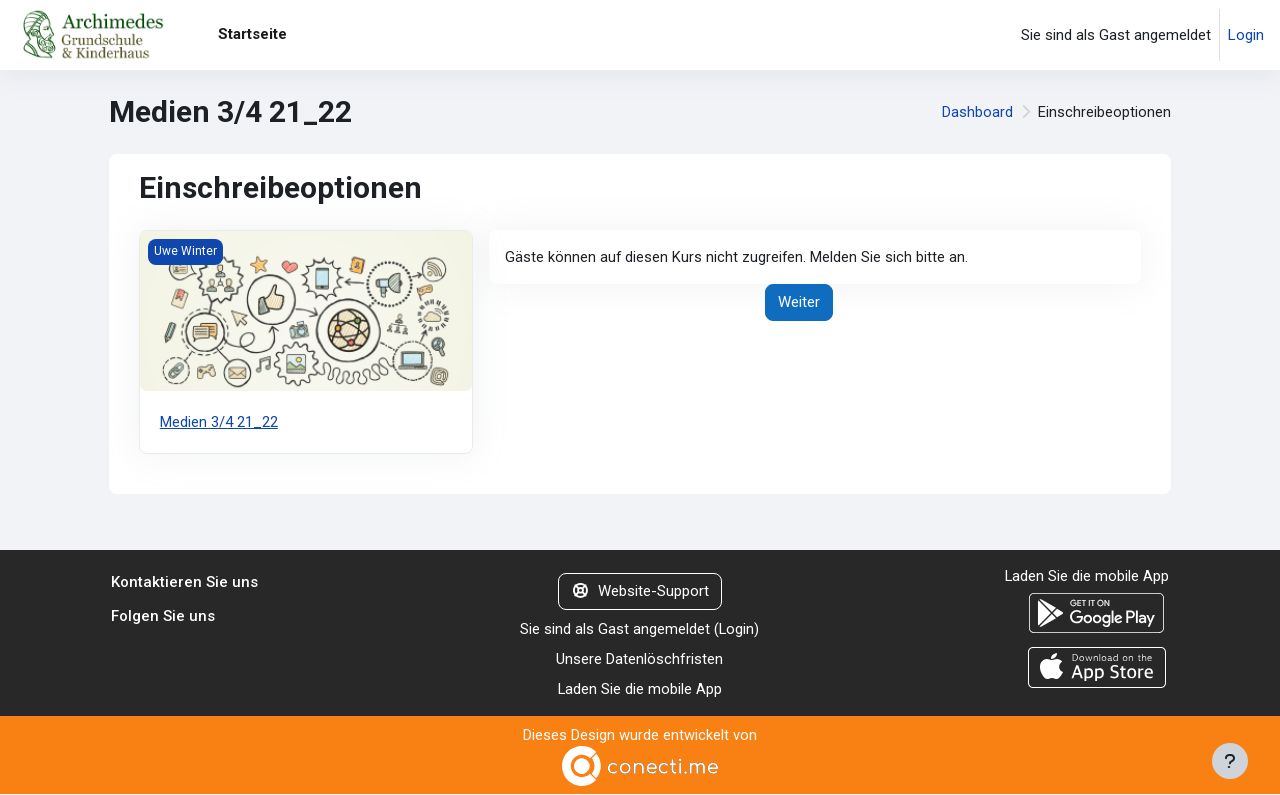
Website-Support (640, 592)
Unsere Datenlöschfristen (639, 660)
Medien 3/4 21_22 (219, 422)
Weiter (799, 303)
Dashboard (977, 112)
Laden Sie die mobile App (639, 690)
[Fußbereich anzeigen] (1230, 761)
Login (1246, 35)
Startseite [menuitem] (252, 34)
